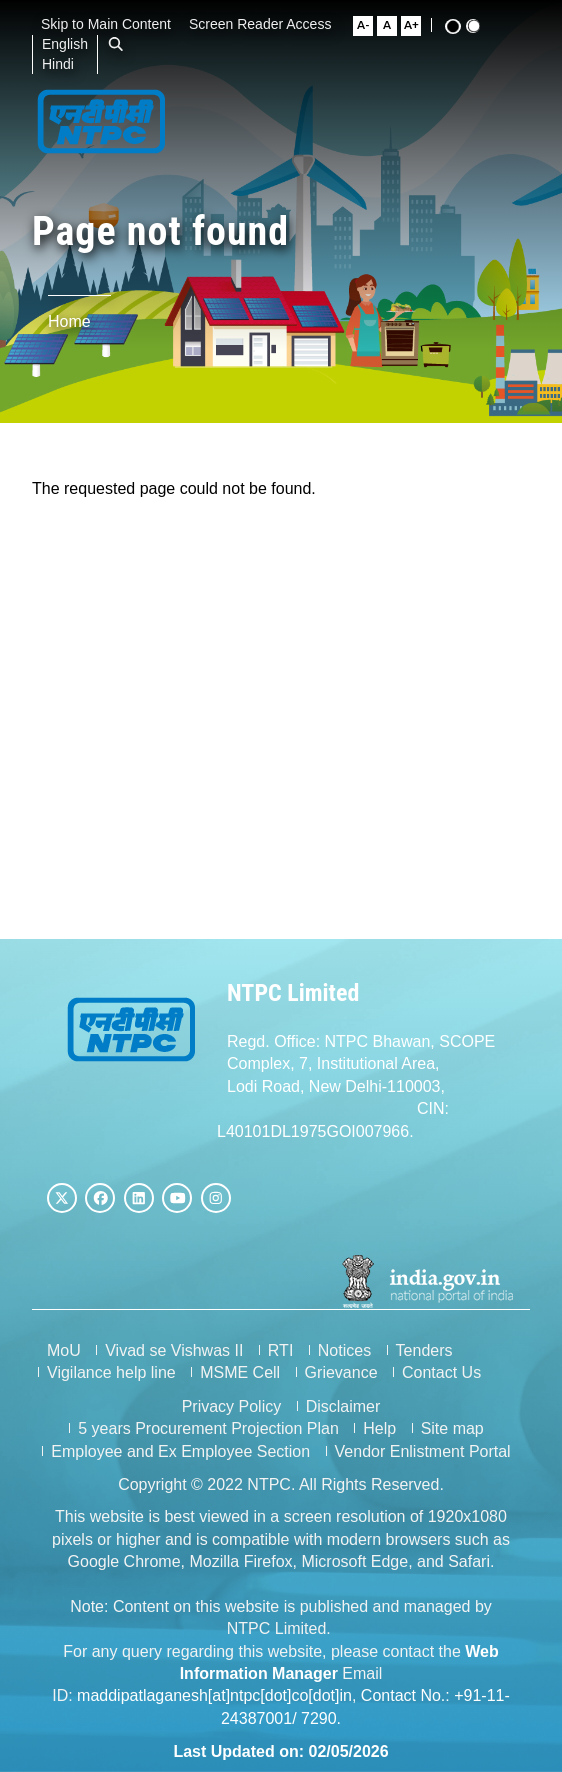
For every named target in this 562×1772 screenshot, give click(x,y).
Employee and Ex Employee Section (180, 1451)
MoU (64, 1350)
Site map (452, 1428)
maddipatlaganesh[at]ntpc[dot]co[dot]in (214, 1695)
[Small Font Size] (371, 26)
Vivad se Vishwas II (174, 1350)
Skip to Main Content (113, 24)
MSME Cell (240, 1372)
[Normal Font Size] (395, 26)
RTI (280, 1350)
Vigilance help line (111, 1372)
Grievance (341, 1372)
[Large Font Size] (419, 26)
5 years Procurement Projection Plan (208, 1428)
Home (69, 321)
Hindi (65, 64)
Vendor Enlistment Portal (423, 1451)
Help (379, 1428)
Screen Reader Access (267, 24)
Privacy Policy (232, 1406)
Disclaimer (343, 1406)
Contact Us (441, 1372)
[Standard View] (481, 26)
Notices (344, 1350)
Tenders (424, 1350)
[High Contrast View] (461, 26)
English (72, 44)
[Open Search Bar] (123, 44)
